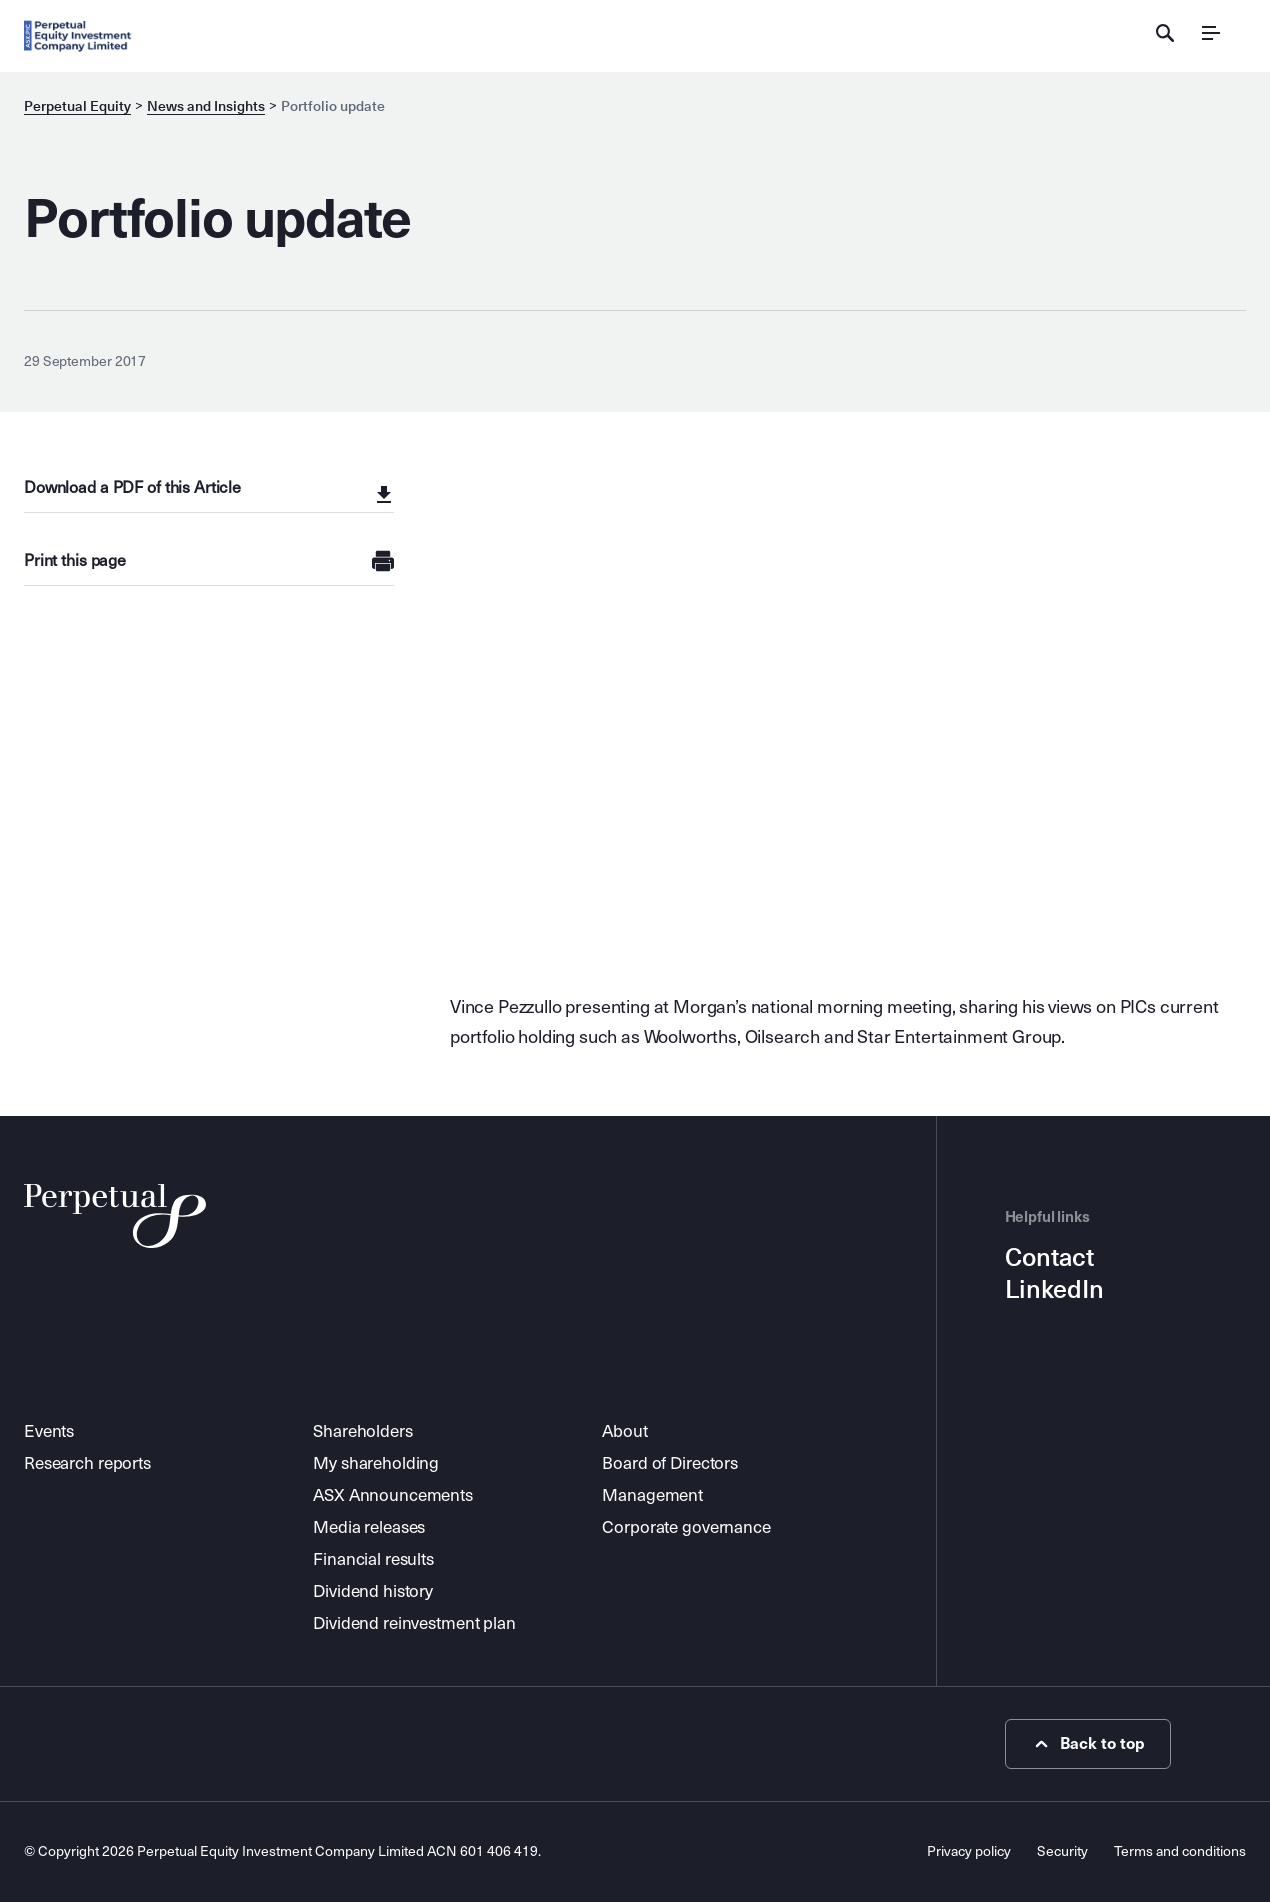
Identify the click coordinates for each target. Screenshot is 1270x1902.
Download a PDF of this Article (132, 487)
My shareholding (376, 1463)
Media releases (369, 1527)
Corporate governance (686, 1527)
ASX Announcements (393, 1495)
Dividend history (373, 1591)
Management (652, 1495)
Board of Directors (670, 1463)
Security (1062, 1851)
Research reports (87, 1463)
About (624, 1431)
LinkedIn (1054, 1290)
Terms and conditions (1180, 1851)
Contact (1049, 1258)
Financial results (373, 1559)
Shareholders (362, 1431)
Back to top (1087, 1744)
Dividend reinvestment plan (414, 1623)
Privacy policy (969, 1851)
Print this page (75, 560)
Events (49, 1431)
